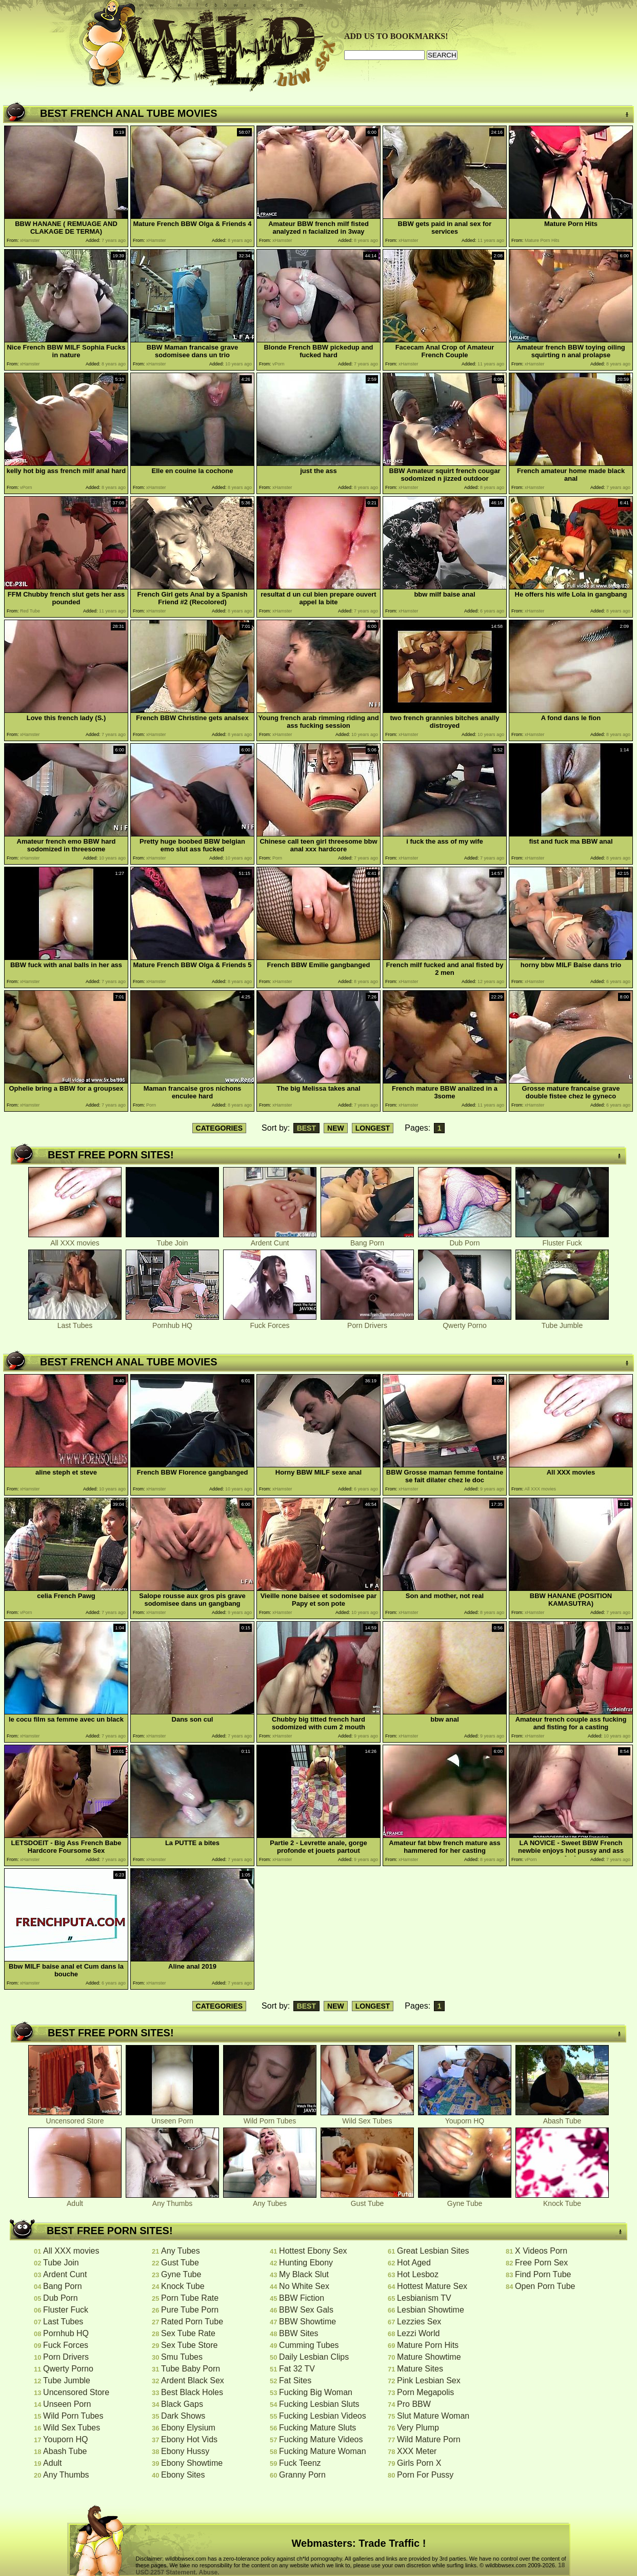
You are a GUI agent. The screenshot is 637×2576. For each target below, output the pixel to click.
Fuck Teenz (300, 2463)
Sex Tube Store (189, 2345)
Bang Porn (367, 1239)
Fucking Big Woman (315, 2392)
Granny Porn (302, 2474)
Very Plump (418, 2427)
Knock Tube (562, 2200)
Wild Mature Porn (429, 2439)
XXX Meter (416, 2451)
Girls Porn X (419, 2463)
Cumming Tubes (309, 2345)
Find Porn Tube (543, 2274)
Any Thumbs (172, 2200)
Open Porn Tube (545, 2286)
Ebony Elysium (188, 2427)
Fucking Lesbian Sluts (319, 2404)
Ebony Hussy (185, 2451)
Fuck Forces (269, 1322)
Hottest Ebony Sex (313, 2250)
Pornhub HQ (172, 1322)
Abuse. (209, 2572)
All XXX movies (75, 1239)
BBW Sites (298, 2333)
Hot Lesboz (418, 2274)
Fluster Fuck (562, 1239)
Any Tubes (269, 2200)
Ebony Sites (183, 2474)
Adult (75, 2200)
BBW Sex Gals (306, 2309)
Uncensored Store (75, 2117)
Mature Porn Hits (428, 2345)
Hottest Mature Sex (432, 2286)
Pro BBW (414, 2404)
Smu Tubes (182, 2357)
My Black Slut (304, 2274)
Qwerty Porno (464, 1322)
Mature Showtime (429, 2357)
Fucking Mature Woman (322, 2451)
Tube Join (172, 1239)
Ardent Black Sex (192, 2380)
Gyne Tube (464, 2200)
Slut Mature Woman (433, 2415)
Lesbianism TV (424, 2298)
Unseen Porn (172, 2117)
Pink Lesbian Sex (429, 2380)
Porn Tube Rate (189, 2298)
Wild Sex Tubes (367, 2117)
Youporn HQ (464, 2117)
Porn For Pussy (425, 2474)
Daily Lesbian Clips (314, 2357)
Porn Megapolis (425, 2392)
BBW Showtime (307, 2321)
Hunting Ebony (306, 2262)
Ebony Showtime (192, 2463)
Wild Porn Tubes (269, 2117)
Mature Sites (420, 2368)
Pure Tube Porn (189, 2309)
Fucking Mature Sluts (317, 2427)
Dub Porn (464, 1239)
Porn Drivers (367, 1322)
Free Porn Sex (541, 2262)
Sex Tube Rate (188, 2333)
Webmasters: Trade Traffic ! (359, 2543)
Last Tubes (75, 1322)
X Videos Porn (541, 2250)
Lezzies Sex (419, 2321)
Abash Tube (562, 2117)
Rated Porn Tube (192, 2321)
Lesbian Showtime (430, 2309)
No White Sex (304, 2286)
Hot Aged (414, 2262)
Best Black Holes (192, 2392)
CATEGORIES (219, 1128)
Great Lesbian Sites (433, 2250)
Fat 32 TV (297, 2368)
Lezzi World (418, 2333)
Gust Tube (367, 2200)
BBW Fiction (301, 2298)
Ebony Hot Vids (189, 2439)
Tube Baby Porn (190, 2368)
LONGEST (372, 1128)
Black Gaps (182, 2404)
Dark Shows (183, 2415)
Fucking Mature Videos (321, 2439)
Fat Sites (295, 2380)
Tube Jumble (562, 1322)
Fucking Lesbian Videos (322, 2415)
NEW (335, 1128)
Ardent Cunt (269, 1239)
